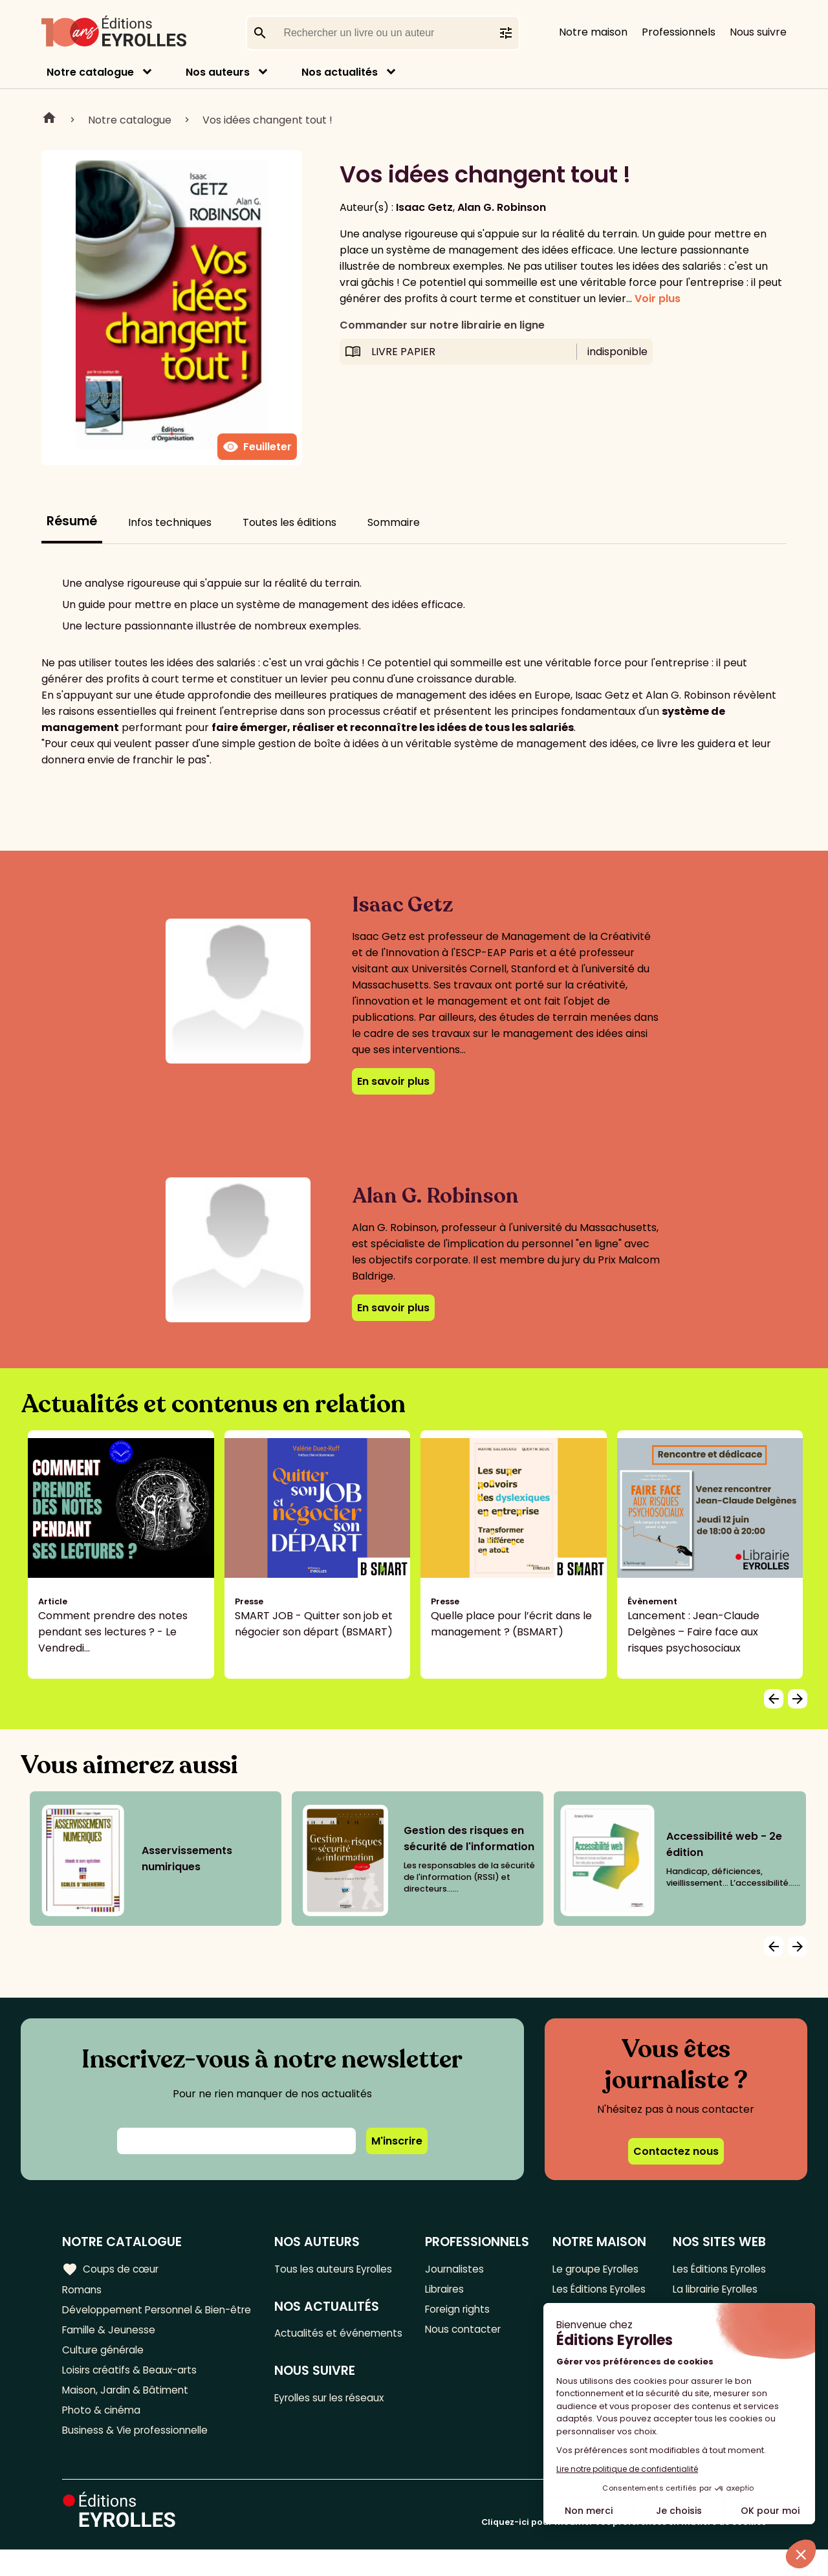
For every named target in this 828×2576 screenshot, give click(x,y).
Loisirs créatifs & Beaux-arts (133, 2392)
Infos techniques (170, 522)
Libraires (446, 2290)
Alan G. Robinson (501, 207)
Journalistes (455, 2269)
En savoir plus (393, 1081)
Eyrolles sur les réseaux (335, 2417)
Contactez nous (676, 2151)
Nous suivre (758, 32)
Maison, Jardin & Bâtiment (128, 2413)
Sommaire (393, 522)
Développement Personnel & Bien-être (136, 2319)
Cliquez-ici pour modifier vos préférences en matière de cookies (623, 2548)
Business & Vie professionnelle (138, 2456)
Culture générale (105, 2370)
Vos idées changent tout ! (267, 120)
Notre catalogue (90, 72)
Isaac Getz (424, 207)
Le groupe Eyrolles (596, 2269)
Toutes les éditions (289, 522)
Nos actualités (339, 72)
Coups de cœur (111, 2268)
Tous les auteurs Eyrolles (339, 2269)
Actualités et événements (309, 2343)
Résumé (72, 521)
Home (49, 119)
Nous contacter (465, 2333)
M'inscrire (396, 2141)
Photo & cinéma (103, 2434)
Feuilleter (257, 447)
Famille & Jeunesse (110, 2349)
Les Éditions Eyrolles (578, 2298)
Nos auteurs (218, 72)
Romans (83, 2290)
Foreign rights (460, 2311)
